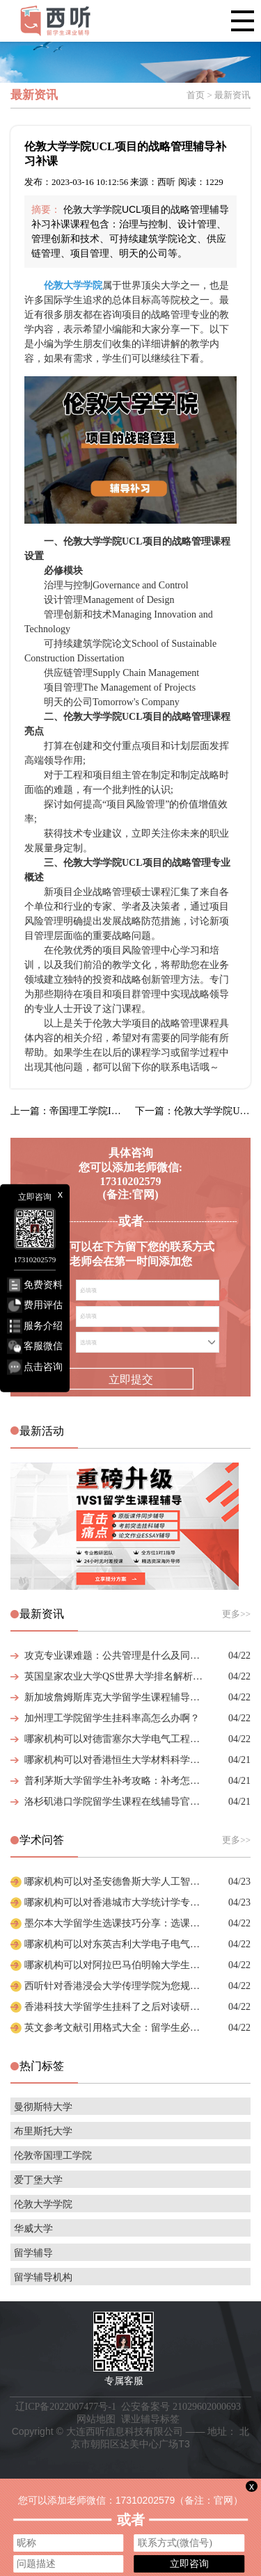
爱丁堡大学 (38, 2180)
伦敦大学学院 (43, 2204)
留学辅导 (33, 2253)
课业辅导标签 (150, 2419)
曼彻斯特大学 (43, 2107)
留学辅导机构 (43, 2277)
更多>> (236, 1614)
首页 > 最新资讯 (219, 95)
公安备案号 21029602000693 (181, 2406)
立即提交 (130, 1379)
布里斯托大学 (43, 2131)
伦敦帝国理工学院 (53, 2155)
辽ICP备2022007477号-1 (65, 2406)
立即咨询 (189, 2563)
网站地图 (96, 2419)
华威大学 (33, 2228)
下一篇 (193, 1111)
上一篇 (68, 1111)
